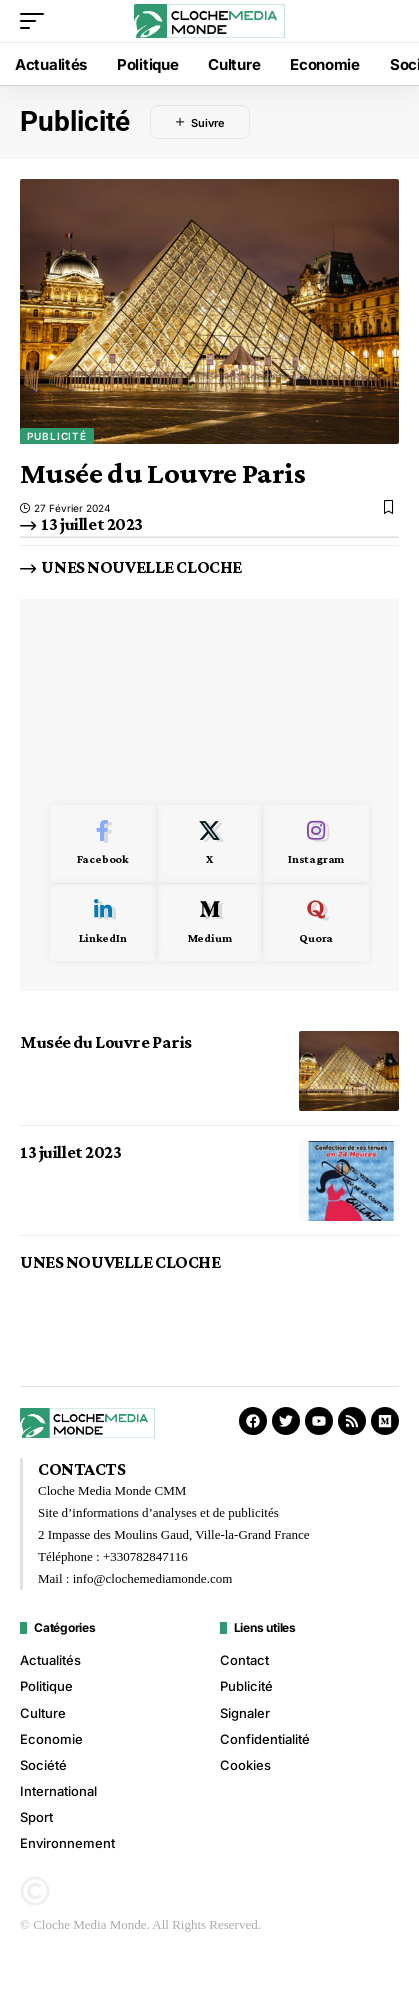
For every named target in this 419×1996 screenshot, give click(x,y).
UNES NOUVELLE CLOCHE (141, 567)
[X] (210, 844)
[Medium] (210, 923)
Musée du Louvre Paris (162, 472)
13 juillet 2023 (92, 524)
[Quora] (316, 923)
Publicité (57, 436)
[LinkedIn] (103, 923)
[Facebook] (103, 844)
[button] (37, 21)
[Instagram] (316, 844)
